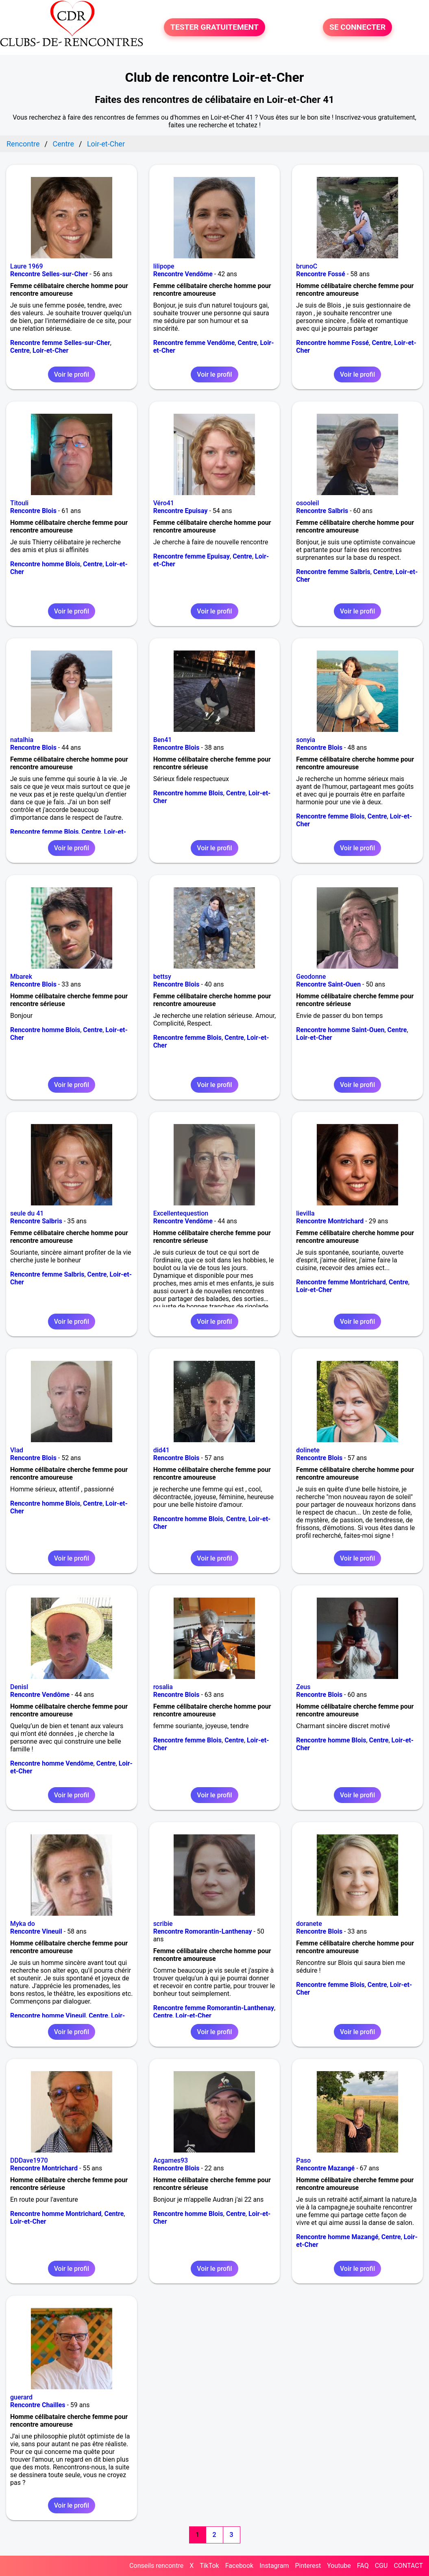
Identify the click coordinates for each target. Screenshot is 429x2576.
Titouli (19, 503)
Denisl (19, 1687)
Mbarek (21, 976)
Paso (303, 2160)
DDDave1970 (29, 2160)
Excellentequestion (181, 1213)
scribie (163, 1924)
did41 (161, 1450)
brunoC (306, 266)
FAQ (363, 2565)
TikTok (209, 2565)
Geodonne (311, 976)
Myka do (22, 1924)
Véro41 (163, 503)
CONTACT (408, 2565)
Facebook (239, 2565)
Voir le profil (71, 374)
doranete (309, 1924)
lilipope (163, 266)
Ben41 (162, 740)
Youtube (339, 2565)
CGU (381, 2565)
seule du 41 (27, 1213)
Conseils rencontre (156, 2565)
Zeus (303, 1687)
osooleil (307, 503)
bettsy (162, 976)
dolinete (308, 1450)
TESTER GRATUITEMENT (214, 27)
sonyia (305, 740)
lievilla (305, 1213)
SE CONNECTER (357, 27)
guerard (21, 2397)
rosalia (163, 1687)
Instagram (274, 2565)
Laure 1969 (26, 266)
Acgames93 (170, 2160)
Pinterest (308, 2565)
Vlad (16, 1450)
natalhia (21, 740)
